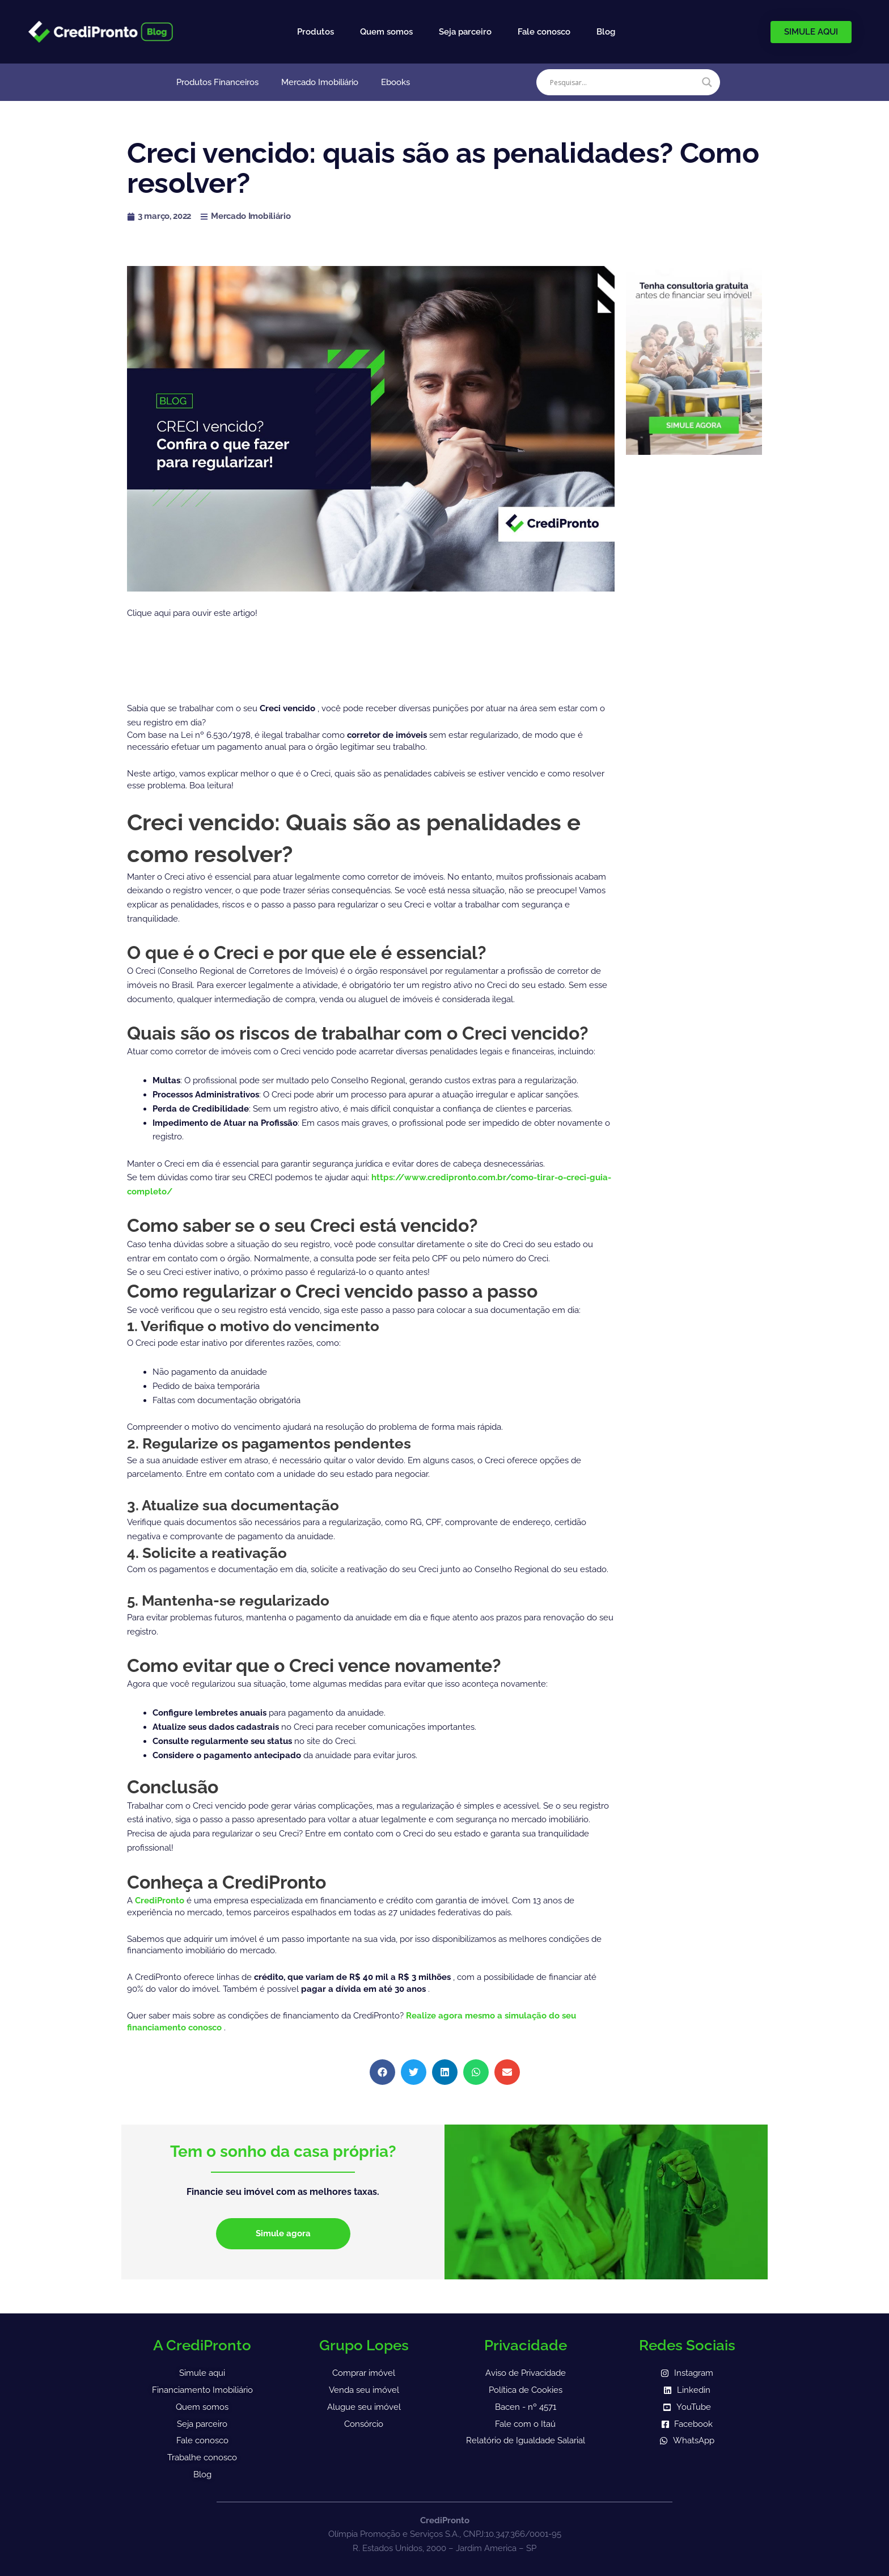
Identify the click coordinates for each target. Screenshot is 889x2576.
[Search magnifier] (707, 82)
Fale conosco (544, 32)
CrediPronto (161, 1900)
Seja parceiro (465, 32)
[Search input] (623, 82)
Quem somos (386, 32)
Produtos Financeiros (217, 82)
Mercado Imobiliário (319, 82)
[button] (382, 2072)
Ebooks (395, 82)
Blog (605, 32)
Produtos (315, 32)
